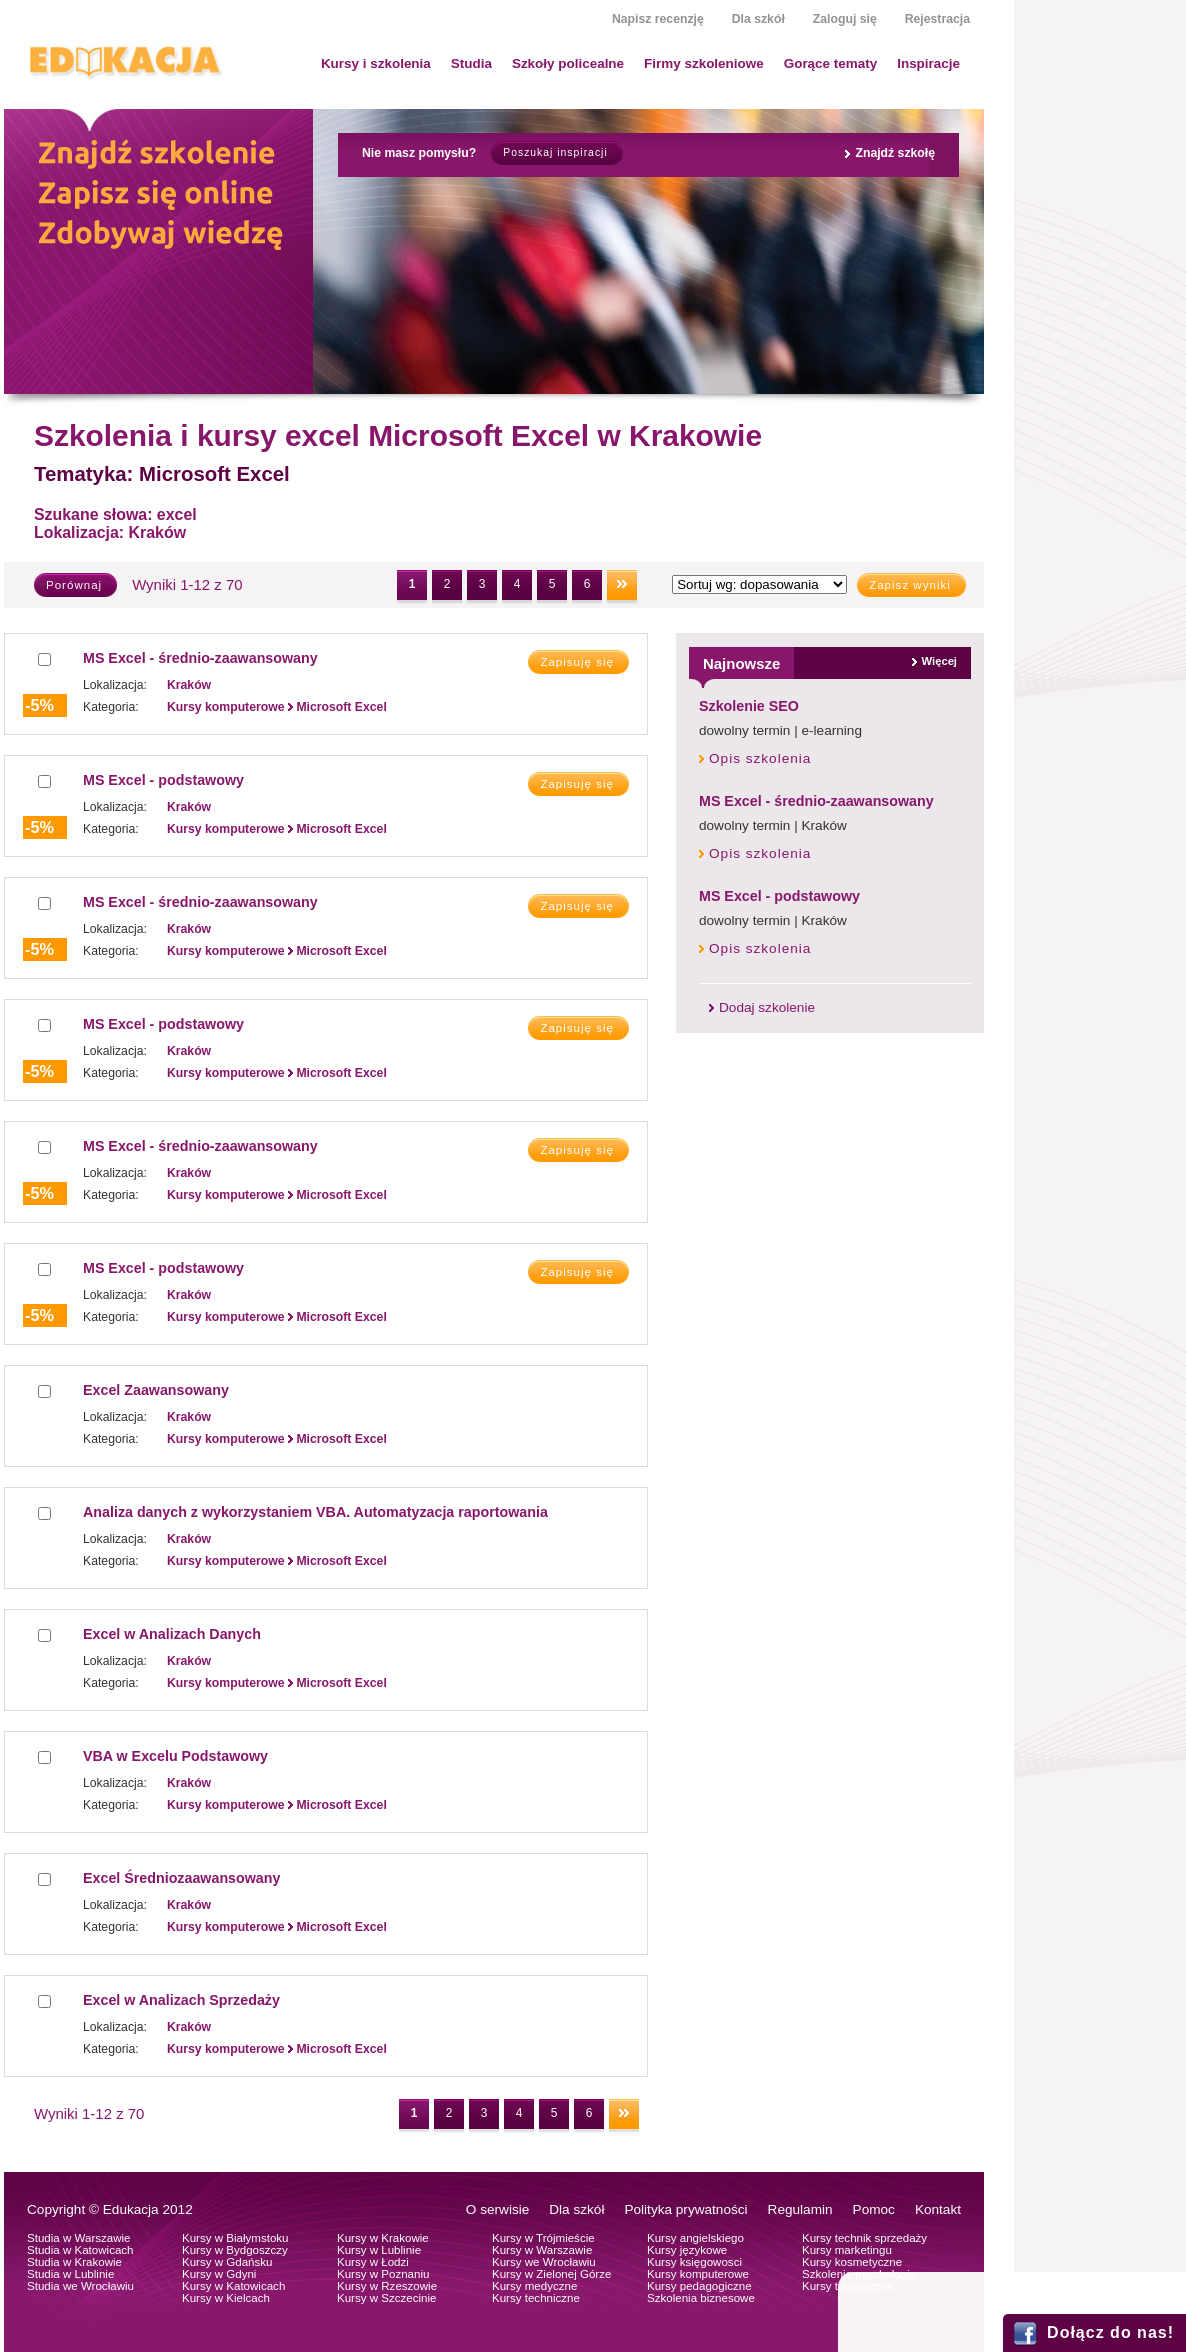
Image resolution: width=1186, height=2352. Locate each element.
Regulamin (800, 2209)
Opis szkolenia (760, 758)
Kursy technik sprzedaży (864, 2238)
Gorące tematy (830, 63)
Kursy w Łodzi (373, 2262)
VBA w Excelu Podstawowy (175, 1756)
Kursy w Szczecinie (386, 2298)
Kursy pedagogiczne (699, 2286)
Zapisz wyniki (910, 585)
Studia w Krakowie (74, 2262)
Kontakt (938, 2209)
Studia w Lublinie (70, 2274)
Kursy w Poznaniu (383, 2274)
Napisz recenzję (658, 19)
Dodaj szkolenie (767, 1007)
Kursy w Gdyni (219, 2274)
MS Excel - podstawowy (779, 896)
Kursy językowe (687, 2250)
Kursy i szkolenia (376, 63)
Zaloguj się (845, 19)
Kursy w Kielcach (226, 2298)
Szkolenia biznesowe (701, 2298)
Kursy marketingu (847, 2250)
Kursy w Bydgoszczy (235, 2250)
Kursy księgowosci (694, 2262)
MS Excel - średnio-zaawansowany (816, 801)
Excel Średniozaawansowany (181, 1878)
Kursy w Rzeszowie (387, 2286)
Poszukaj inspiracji (555, 152)
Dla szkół (758, 19)
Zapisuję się (577, 662)
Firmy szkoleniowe (704, 63)
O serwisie (497, 2209)
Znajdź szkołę (895, 153)
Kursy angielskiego (695, 2238)
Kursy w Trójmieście (543, 2238)
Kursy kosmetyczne (852, 2262)
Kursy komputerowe (698, 2274)
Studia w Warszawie (79, 2238)
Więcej (939, 661)
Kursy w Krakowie (383, 2238)
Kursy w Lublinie (379, 2250)
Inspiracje (928, 63)
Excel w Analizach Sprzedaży (181, 2000)
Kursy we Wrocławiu (544, 2262)
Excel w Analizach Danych (172, 1634)
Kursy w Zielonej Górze (551, 2274)
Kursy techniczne (536, 2298)
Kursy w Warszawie (542, 2250)
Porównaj (74, 585)
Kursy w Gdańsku (227, 2262)
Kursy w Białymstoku (235, 2238)
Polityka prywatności (685, 2209)
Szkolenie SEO (749, 706)
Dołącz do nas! (1110, 2332)
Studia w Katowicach (80, 2250)
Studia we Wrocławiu (80, 2286)
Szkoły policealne (568, 63)
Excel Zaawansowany (156, 1390)
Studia (471, 63)
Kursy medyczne (534, 2286)
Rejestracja (937, 19)
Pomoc (874, 2209)
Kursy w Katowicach (233, 2286)
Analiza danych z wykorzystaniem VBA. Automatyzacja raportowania (315, 1512)
